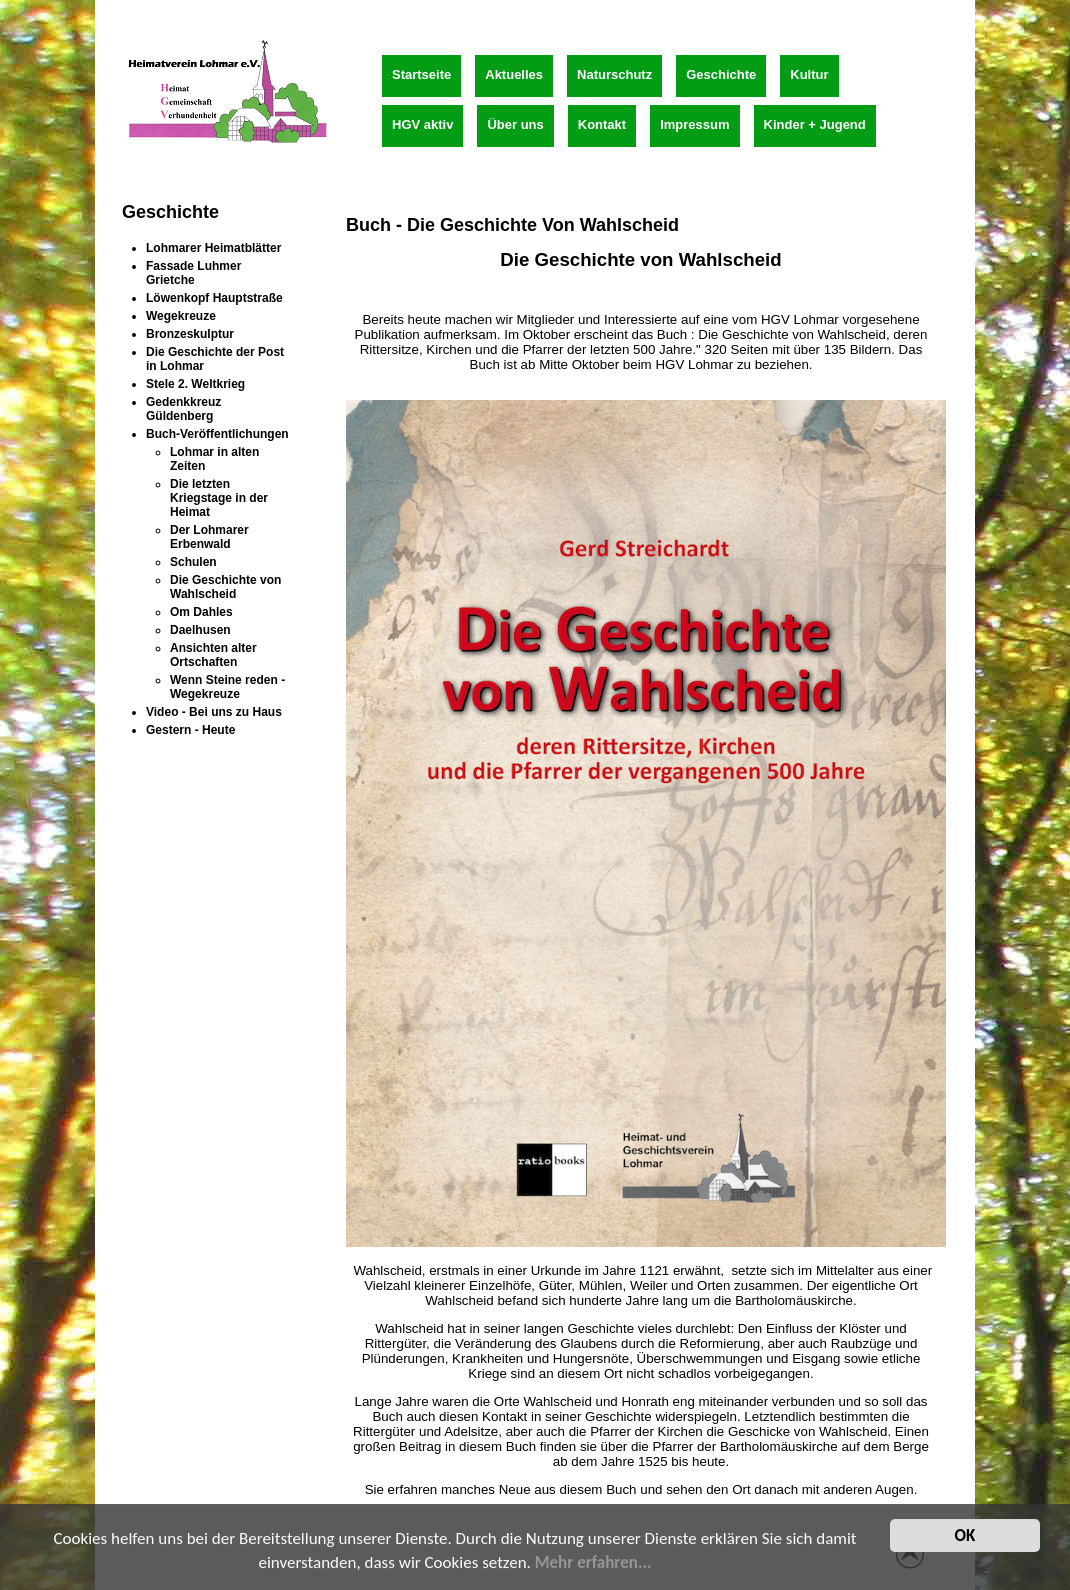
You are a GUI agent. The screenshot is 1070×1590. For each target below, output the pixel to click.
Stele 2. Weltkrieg (195, 384)
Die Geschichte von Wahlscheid (225, 587)
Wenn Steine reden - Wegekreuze (227, 687)
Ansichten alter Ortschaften (213, 655)
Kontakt (602, 124)
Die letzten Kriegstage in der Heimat (219, 498)
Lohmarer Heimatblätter (213, 248)
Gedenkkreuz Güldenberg (183, 409)
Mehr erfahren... (593, 1565)
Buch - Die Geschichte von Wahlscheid (512, 225)
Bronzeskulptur (190, 334)
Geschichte (721, 74)
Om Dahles (201, 612)
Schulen (193, 562)
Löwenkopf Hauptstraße (214, 298)
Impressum (694, 124)
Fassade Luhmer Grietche (193, 273)
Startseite (421, 74)
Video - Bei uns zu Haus (214, 712)
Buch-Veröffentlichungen (217, 434)
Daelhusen (200, 630)
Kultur (809, 74)
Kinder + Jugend (815, 124)
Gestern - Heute (190, 730)
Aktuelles (514, 74)
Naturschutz (614, 74)
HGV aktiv (422, 124)
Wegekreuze (181, 316)
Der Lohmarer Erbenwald (209, 537)
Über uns (515, 124)
